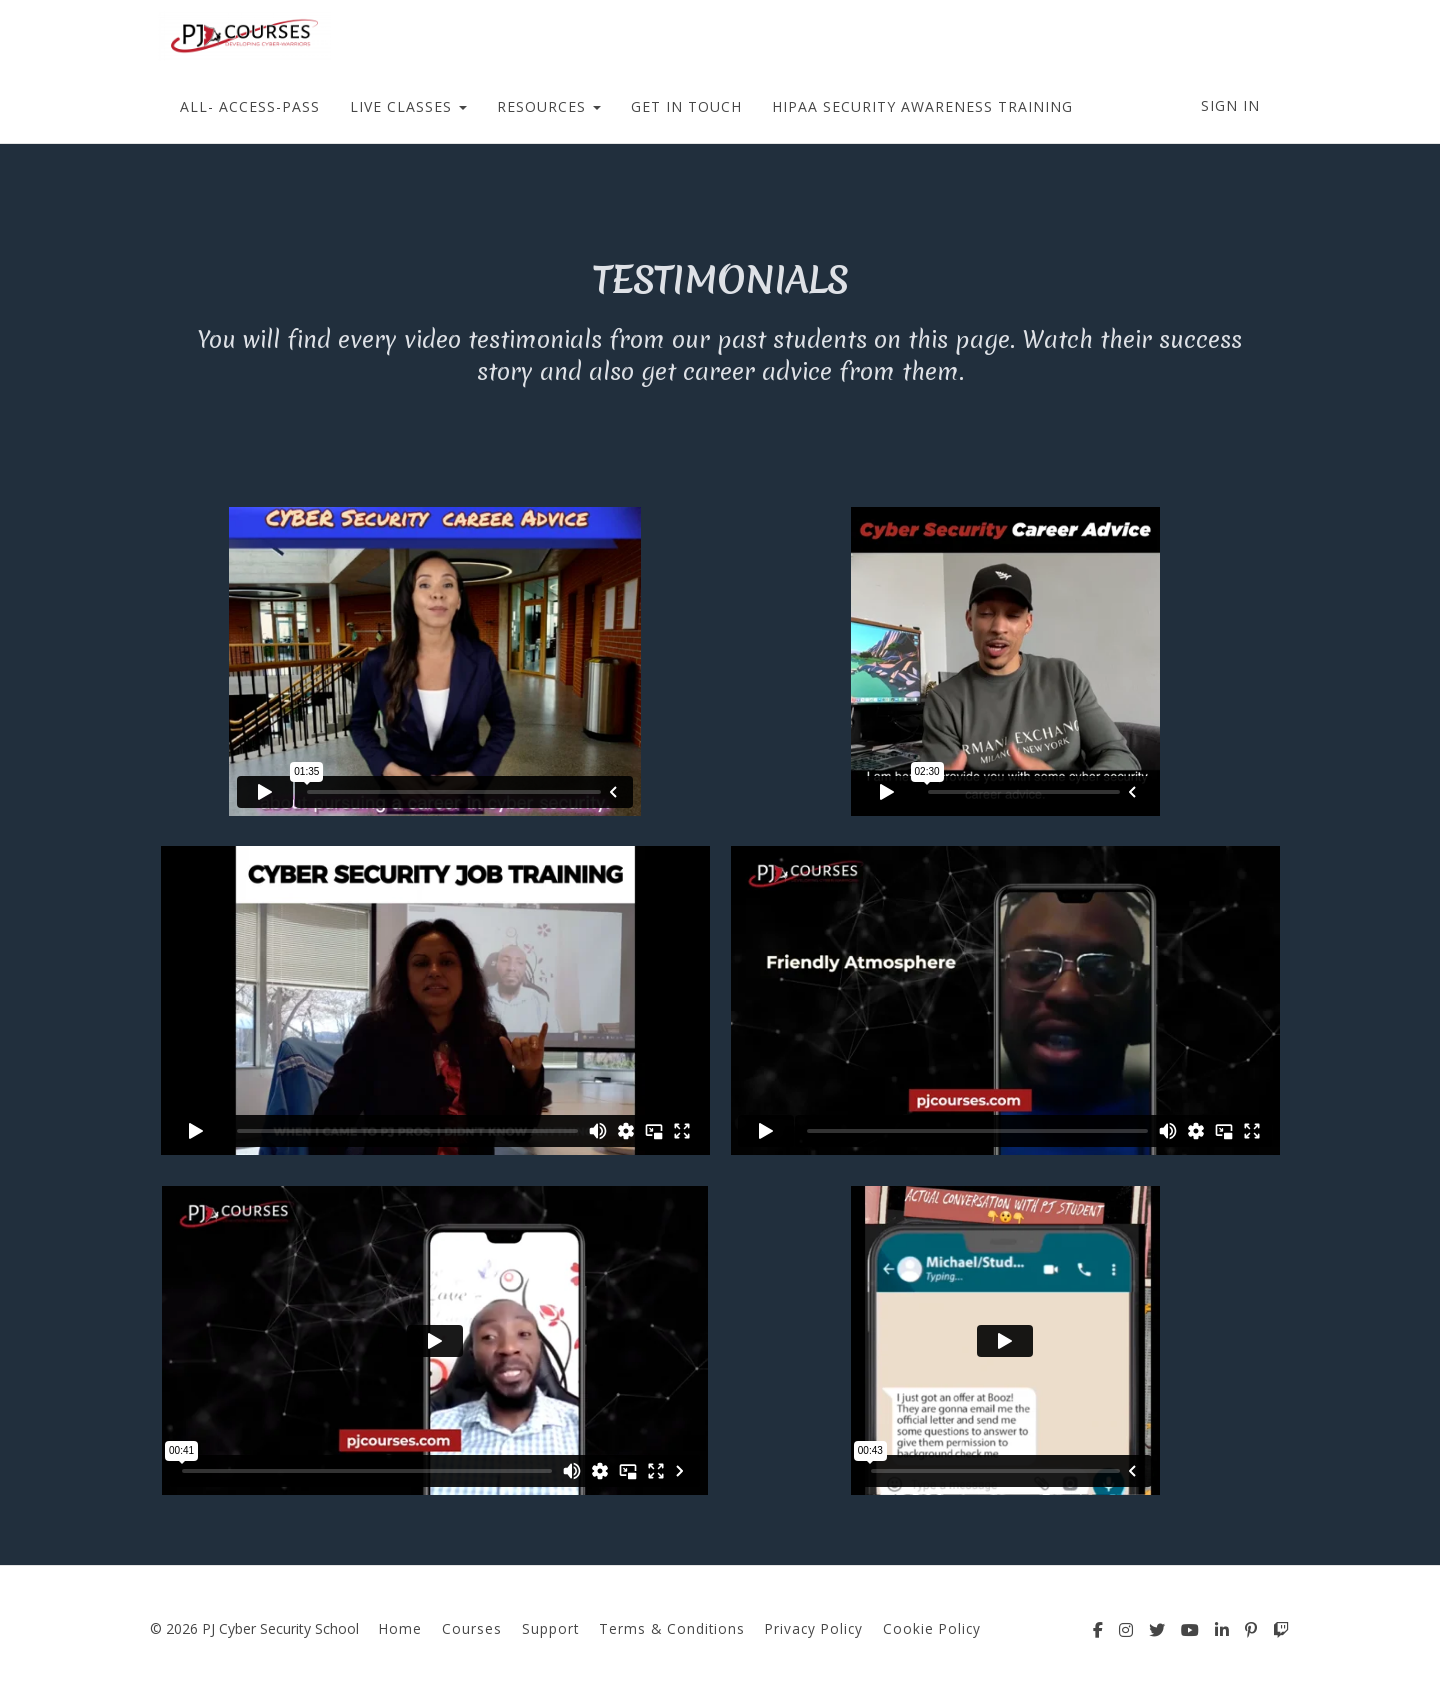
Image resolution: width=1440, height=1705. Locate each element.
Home (400, 1628)
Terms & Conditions (672, 1628)
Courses (472, 1628)
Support (550, 1628)
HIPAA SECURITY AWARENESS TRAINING (922, 106)
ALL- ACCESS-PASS (250, 106)
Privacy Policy (814, 1628)
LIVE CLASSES (408, 106)
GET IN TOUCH (686, 106)
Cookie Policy (932, 1628)
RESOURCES (549, 106)
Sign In (1230, 105)
